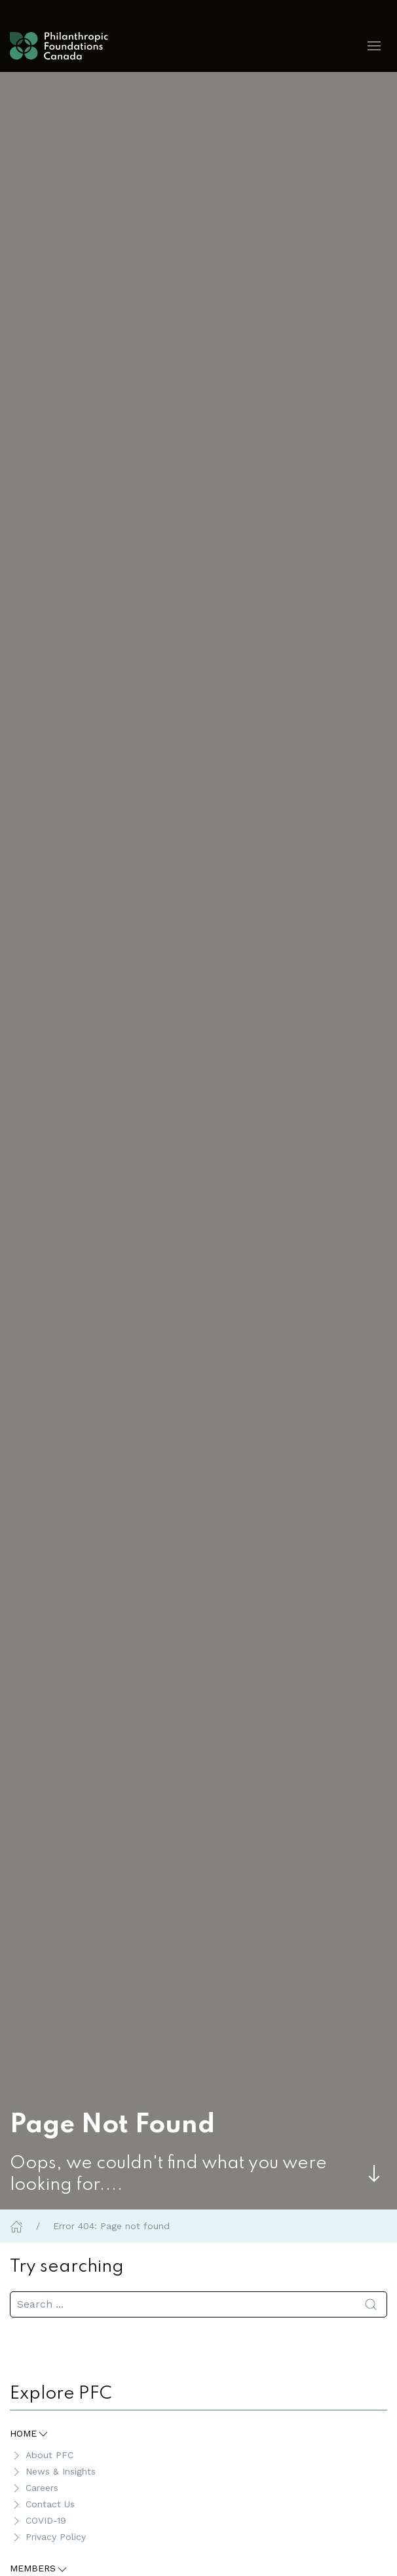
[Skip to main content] (374, 2173)
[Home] (16, 2226)
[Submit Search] (370, 2304)
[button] (374, 46)
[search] (198, 2304)
